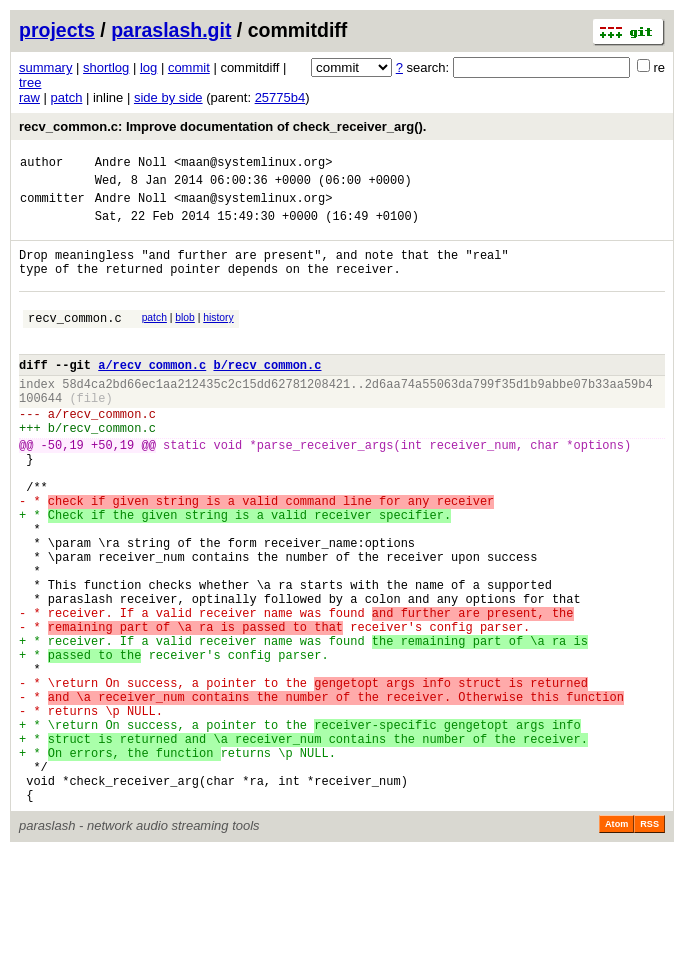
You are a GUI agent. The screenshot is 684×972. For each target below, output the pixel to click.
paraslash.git (171, 30)
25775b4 (280, 97)
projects (57, 30)
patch (67, 97)
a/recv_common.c (152, 394)
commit (189, 67)
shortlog (106, 67)
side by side (168, 97)
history (218, 338)
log (148, 67)
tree (30, 82)
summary (45, 67)
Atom (616, 944)
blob (185, 338)
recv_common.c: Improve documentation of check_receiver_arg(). (222, 126)
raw (29, 97)
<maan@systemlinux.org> (253, 164)
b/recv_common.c (267, 394)
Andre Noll (131, 164)
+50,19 (112, 489)
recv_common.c (75, 341)
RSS (649, 944)
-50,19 (62, 489)
